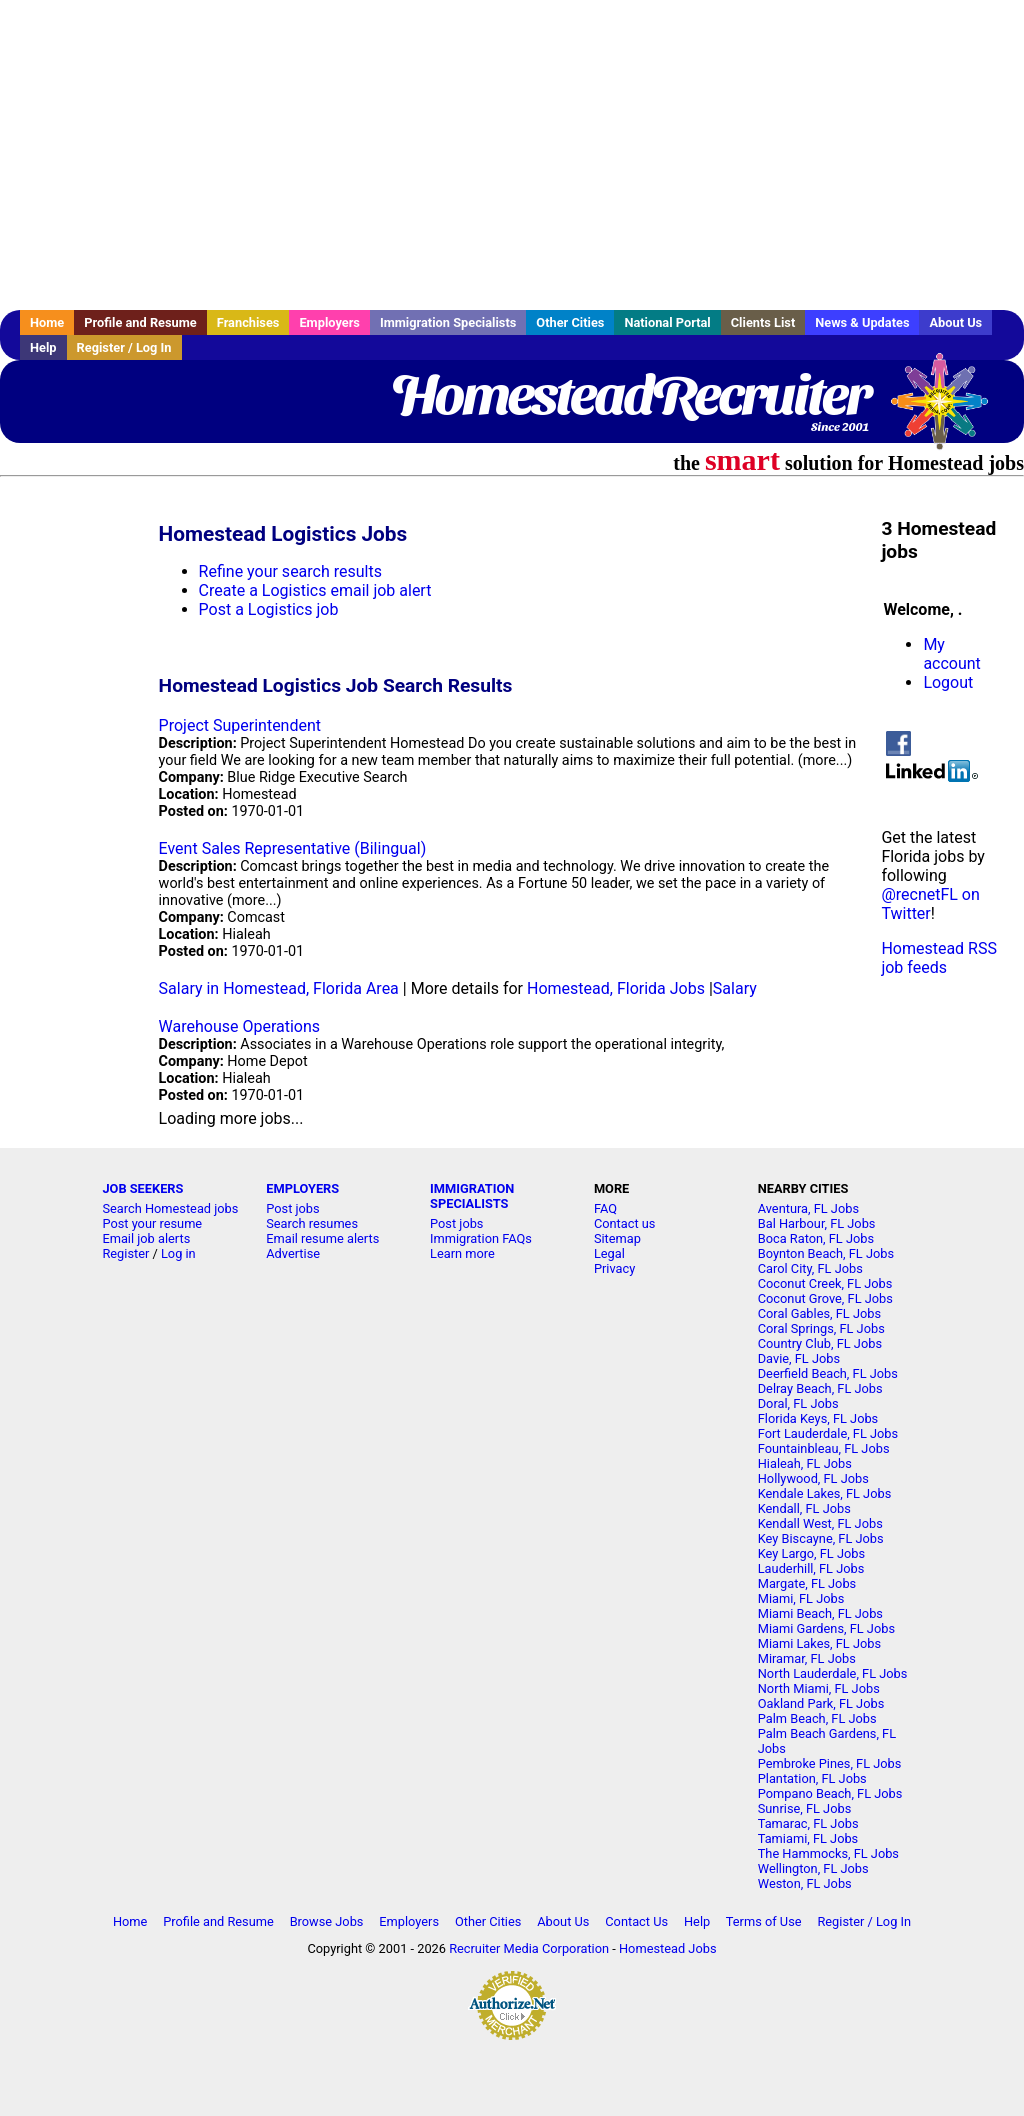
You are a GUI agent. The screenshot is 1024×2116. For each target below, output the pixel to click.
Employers (329, 322)
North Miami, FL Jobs (819, 1688)
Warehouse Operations (240, 1026)
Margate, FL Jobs (807, 1583)
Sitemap (617, 1238)
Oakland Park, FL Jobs (821, 1703)
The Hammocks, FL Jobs (828, 1853)
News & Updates (862, 322)
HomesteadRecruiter (630, 395)
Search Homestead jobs (170, 1208)
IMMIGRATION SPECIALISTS (472, 1196)
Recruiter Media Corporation (529, 1948)
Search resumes (312, 1223)
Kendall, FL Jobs (804, 1508)
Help (43, 347)
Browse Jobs (327, 1921)
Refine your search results (290, 571)
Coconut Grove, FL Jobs (825, 1298)
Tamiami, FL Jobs (808, 1838)
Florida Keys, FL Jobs (818, 1418)
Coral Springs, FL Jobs (821, 1328)
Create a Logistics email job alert (315, 590)
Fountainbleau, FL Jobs (824, 1448)
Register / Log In (124, 347)
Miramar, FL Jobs (807, 1658)
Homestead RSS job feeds (939, 958)
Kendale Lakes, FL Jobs (825, 1493)
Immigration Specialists (448, 322)
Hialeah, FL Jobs (805, 1463)
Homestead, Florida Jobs (616, 988)
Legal (609, 1253)
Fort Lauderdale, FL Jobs (828, 1433)
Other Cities (570, 322)
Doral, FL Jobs (798, 1403)
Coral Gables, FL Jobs (819, 1313)
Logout (948, 682)
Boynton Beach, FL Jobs (826, 1253)
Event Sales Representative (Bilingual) (293, 848)
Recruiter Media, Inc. (949, 411)
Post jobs (292, 1208)
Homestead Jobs (668, 1948)
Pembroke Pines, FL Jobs (830, 1763)
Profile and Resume (140, 322)
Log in (178, 1253)
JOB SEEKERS (142, 1188)
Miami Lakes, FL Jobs (819, 1643)
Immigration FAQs (481, 1238)
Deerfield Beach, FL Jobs (828, 1373)
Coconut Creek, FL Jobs (825, 1283)
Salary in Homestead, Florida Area (279, 988)
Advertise (293, 1253)
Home (47, 322)
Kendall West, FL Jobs (820, 1523)
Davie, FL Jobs (799, 1358)
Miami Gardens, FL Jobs (826, 1628)
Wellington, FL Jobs (813, 1868)
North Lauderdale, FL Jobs (833, 1673)
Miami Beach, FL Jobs (820, 1613)
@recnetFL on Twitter (930, 904)
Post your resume (152, 1223)
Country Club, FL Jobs (820, 1343)
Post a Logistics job (269, 609)
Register (125, 1253)
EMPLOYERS (302, 1188)
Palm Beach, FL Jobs (817, 1718)
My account (951, 654)
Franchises (248, 322)
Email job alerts (146, 1238)
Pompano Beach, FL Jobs (830, 1793)
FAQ (605, 1208)
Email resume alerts (322, 1238)
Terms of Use (764, 1921)
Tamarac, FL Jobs (808, 1823)
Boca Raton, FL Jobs (816, 1238)
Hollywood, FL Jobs (813, 1478)
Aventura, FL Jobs (808, 1208)
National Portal (667, 322)
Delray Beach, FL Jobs (820, 1388)
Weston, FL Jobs (805, 1883)
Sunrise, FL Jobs (805, 1808)
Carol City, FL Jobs (810, 1268)
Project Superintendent (240, 725)
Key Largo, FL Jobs (811, 1553)
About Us (955, 322)
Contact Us (636, 1921)
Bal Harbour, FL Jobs (817, 1223)
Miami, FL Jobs (801, 1598)
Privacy (614, 1268)
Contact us (625, 1223)
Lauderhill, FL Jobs (811, 1568)
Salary (735, 988)
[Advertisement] (512, 155)
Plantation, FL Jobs (812, 1778)
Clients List (763, 322)
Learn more (462, 1253)
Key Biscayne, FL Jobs (821, 1538)
